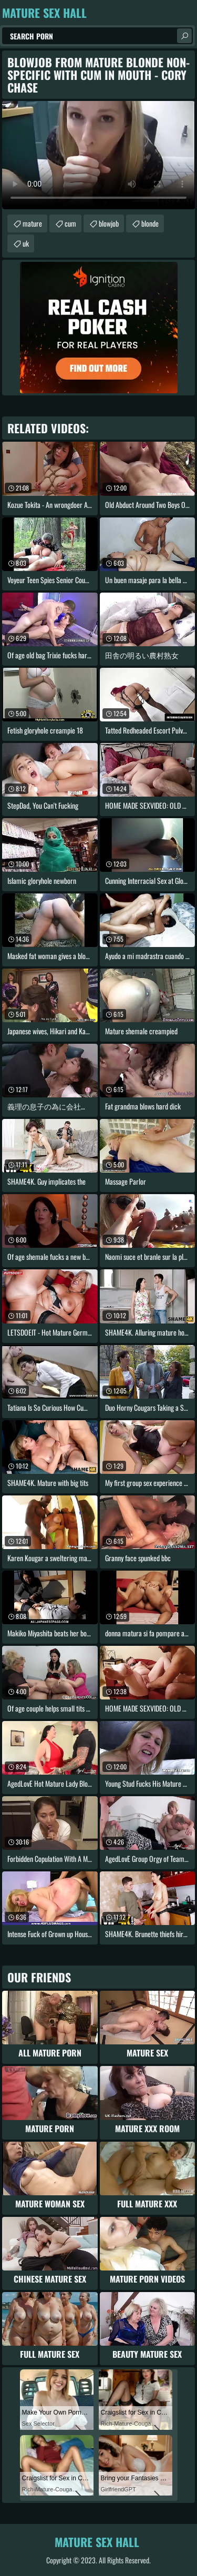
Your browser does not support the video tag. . (98, 155)
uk (26, 243)
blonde (150, 223)
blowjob (109, 223)
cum (70, 223)
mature (32, 223)
